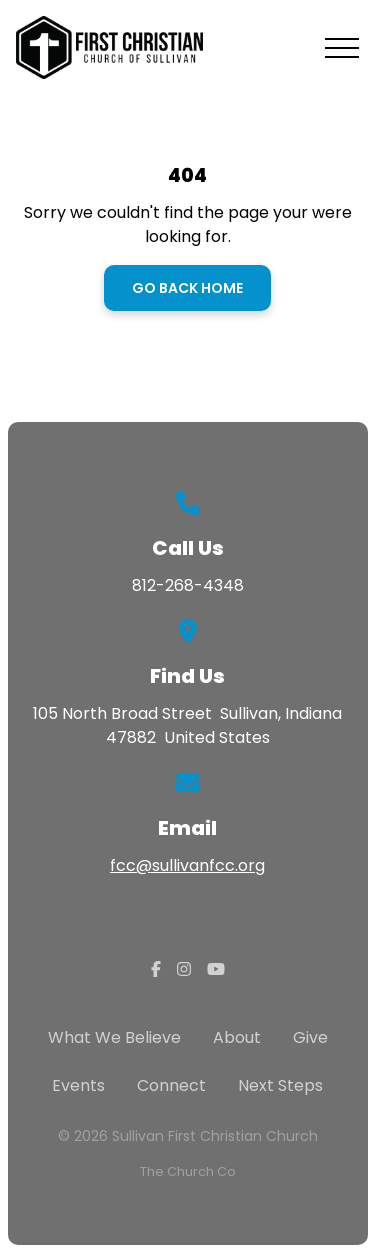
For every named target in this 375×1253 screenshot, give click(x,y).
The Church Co (188, 1171)
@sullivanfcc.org (200, 865)
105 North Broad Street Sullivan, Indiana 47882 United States (187, 725)
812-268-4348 (188, 585)
